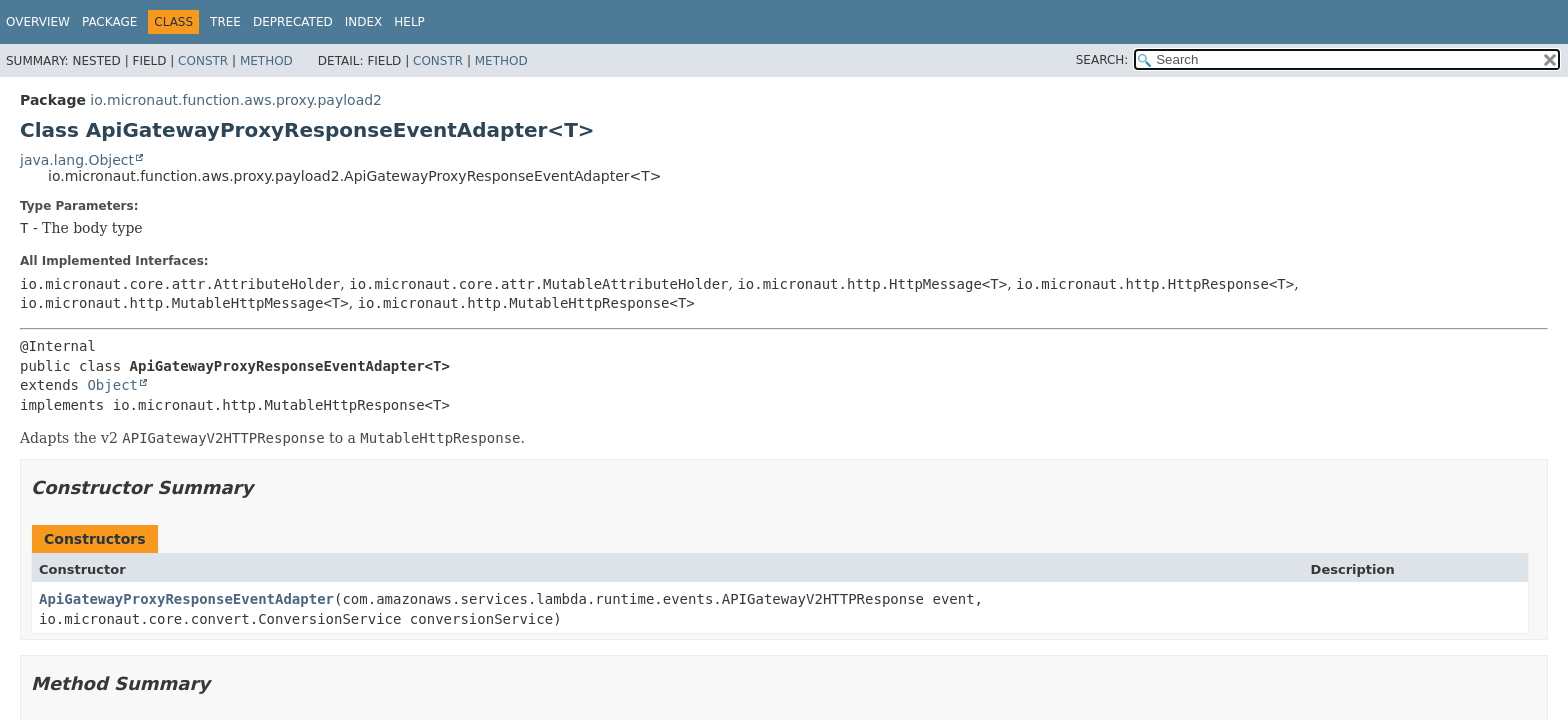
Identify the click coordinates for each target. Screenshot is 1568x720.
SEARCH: (1102, 60)
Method (266, 61)
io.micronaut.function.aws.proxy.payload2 (236, 100)
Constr (203, 61)
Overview (38, 22)
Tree (225, 22)
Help (409, 22)
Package (109, 22)
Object (112, 385)
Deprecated (293, 22)
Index (364, 22)
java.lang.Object (77, 160)
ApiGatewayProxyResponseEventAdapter (186, 599)
